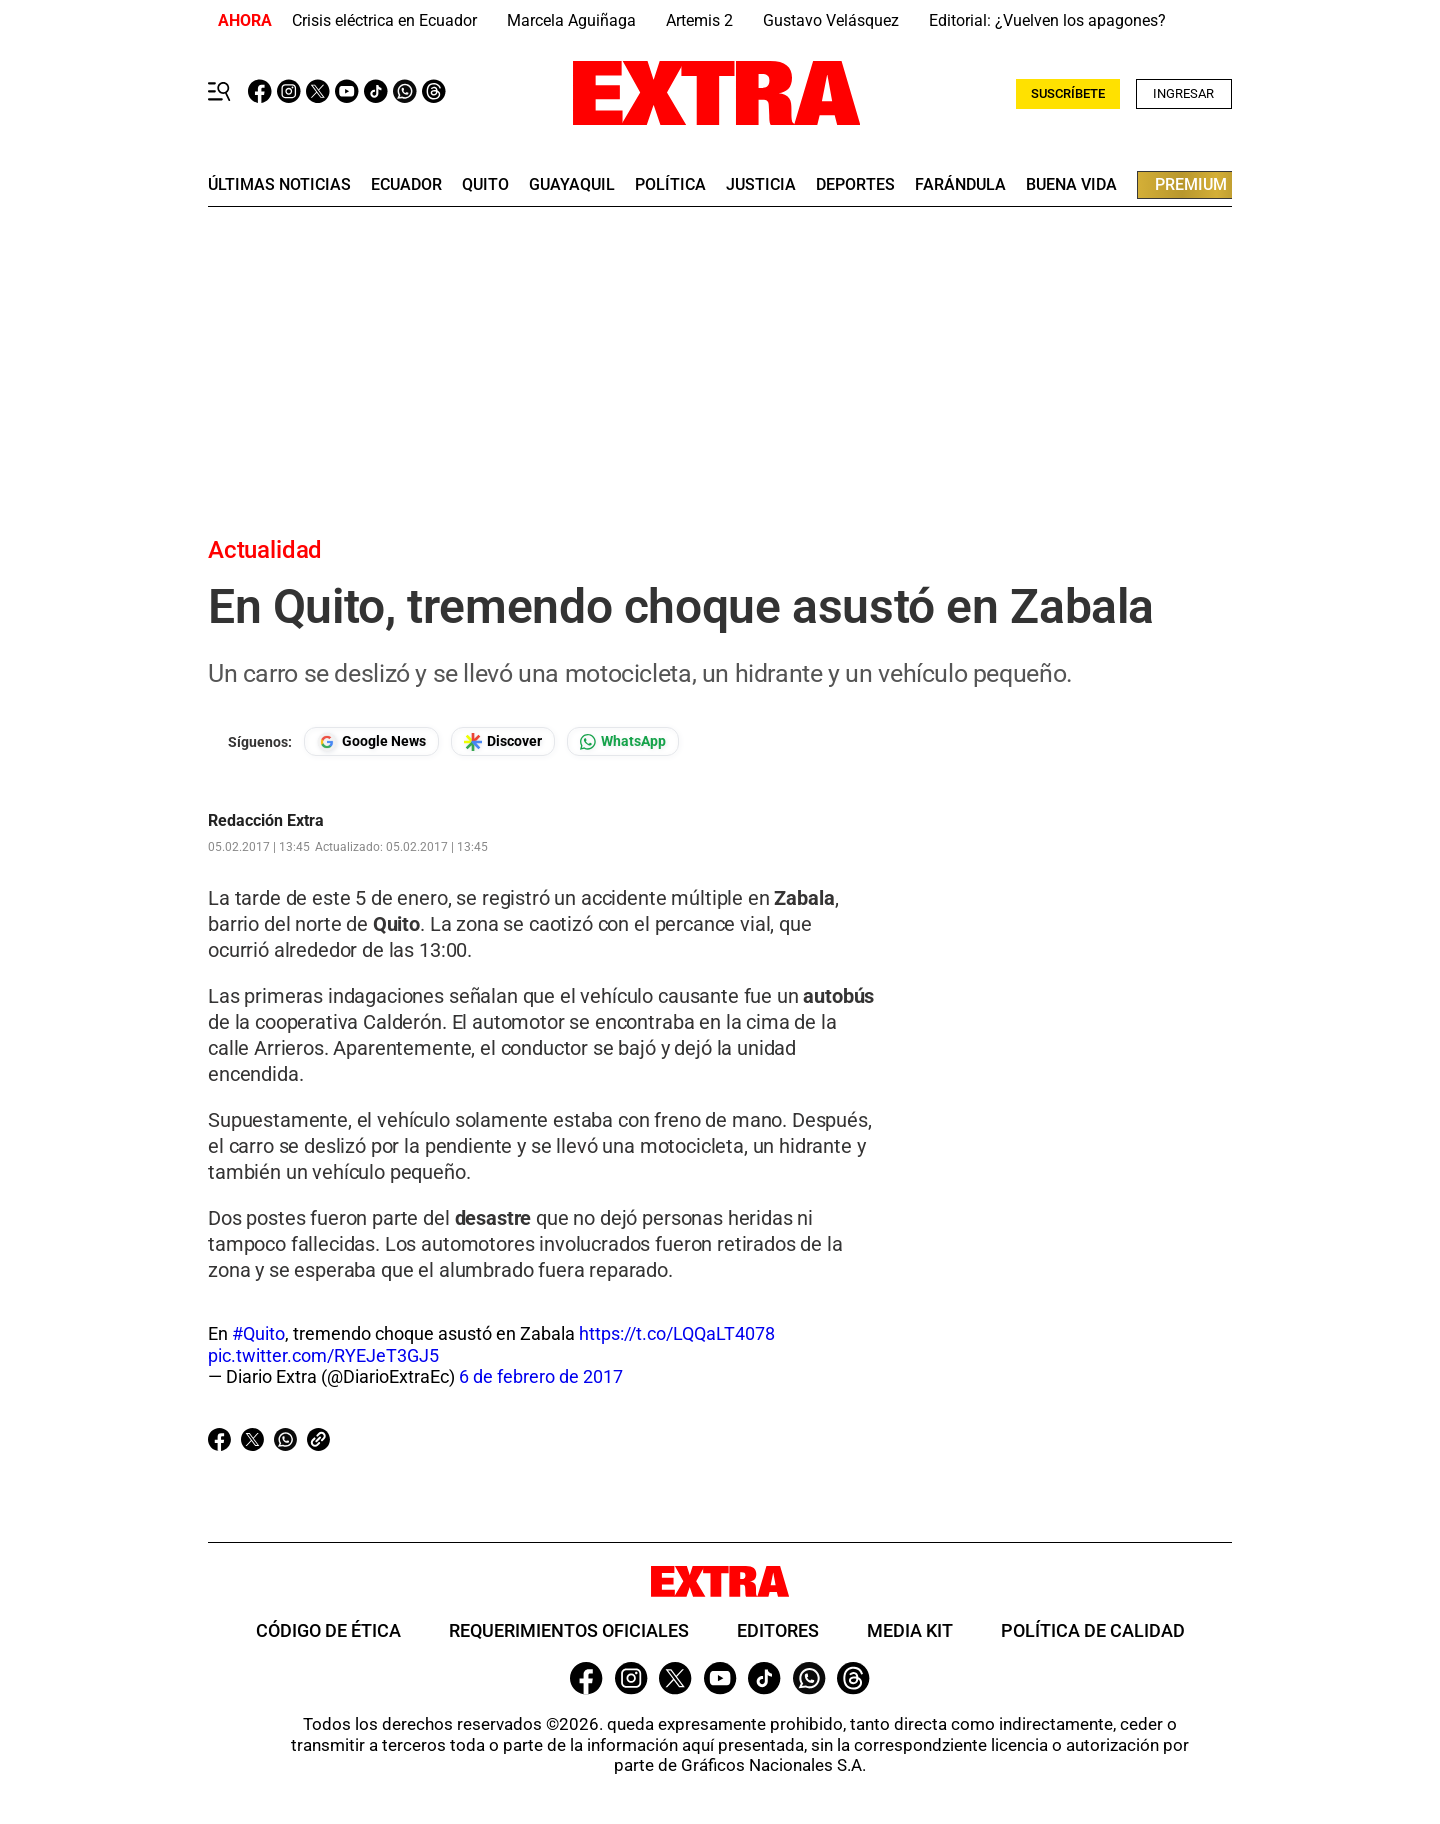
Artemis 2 (699, 20)
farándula (960, 185)
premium (1191, 184)
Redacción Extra (266, 821)
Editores (778, 1630)
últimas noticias (279, 185)
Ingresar (1183, 93)
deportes (855, 185)
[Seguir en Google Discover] (503, 741)
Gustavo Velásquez (831, 20)
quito (485, 185)
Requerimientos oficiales (569, 1630)
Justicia (761, 185)
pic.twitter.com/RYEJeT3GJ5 (323, 1355)
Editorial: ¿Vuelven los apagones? (1047, 20)
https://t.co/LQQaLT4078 (677, 1333)
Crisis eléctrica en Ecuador (384, 20)
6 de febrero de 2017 (541, 1376)
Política (670, 185)
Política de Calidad (1093, 1630)
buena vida (1071, 185)
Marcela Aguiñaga (571, 20)
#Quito (258, 1333)
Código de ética (328, 1630)
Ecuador (406, 185)
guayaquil (572, 185)
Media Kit (910, 1630)
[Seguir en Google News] (371, 741)
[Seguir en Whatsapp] (623, 741)
